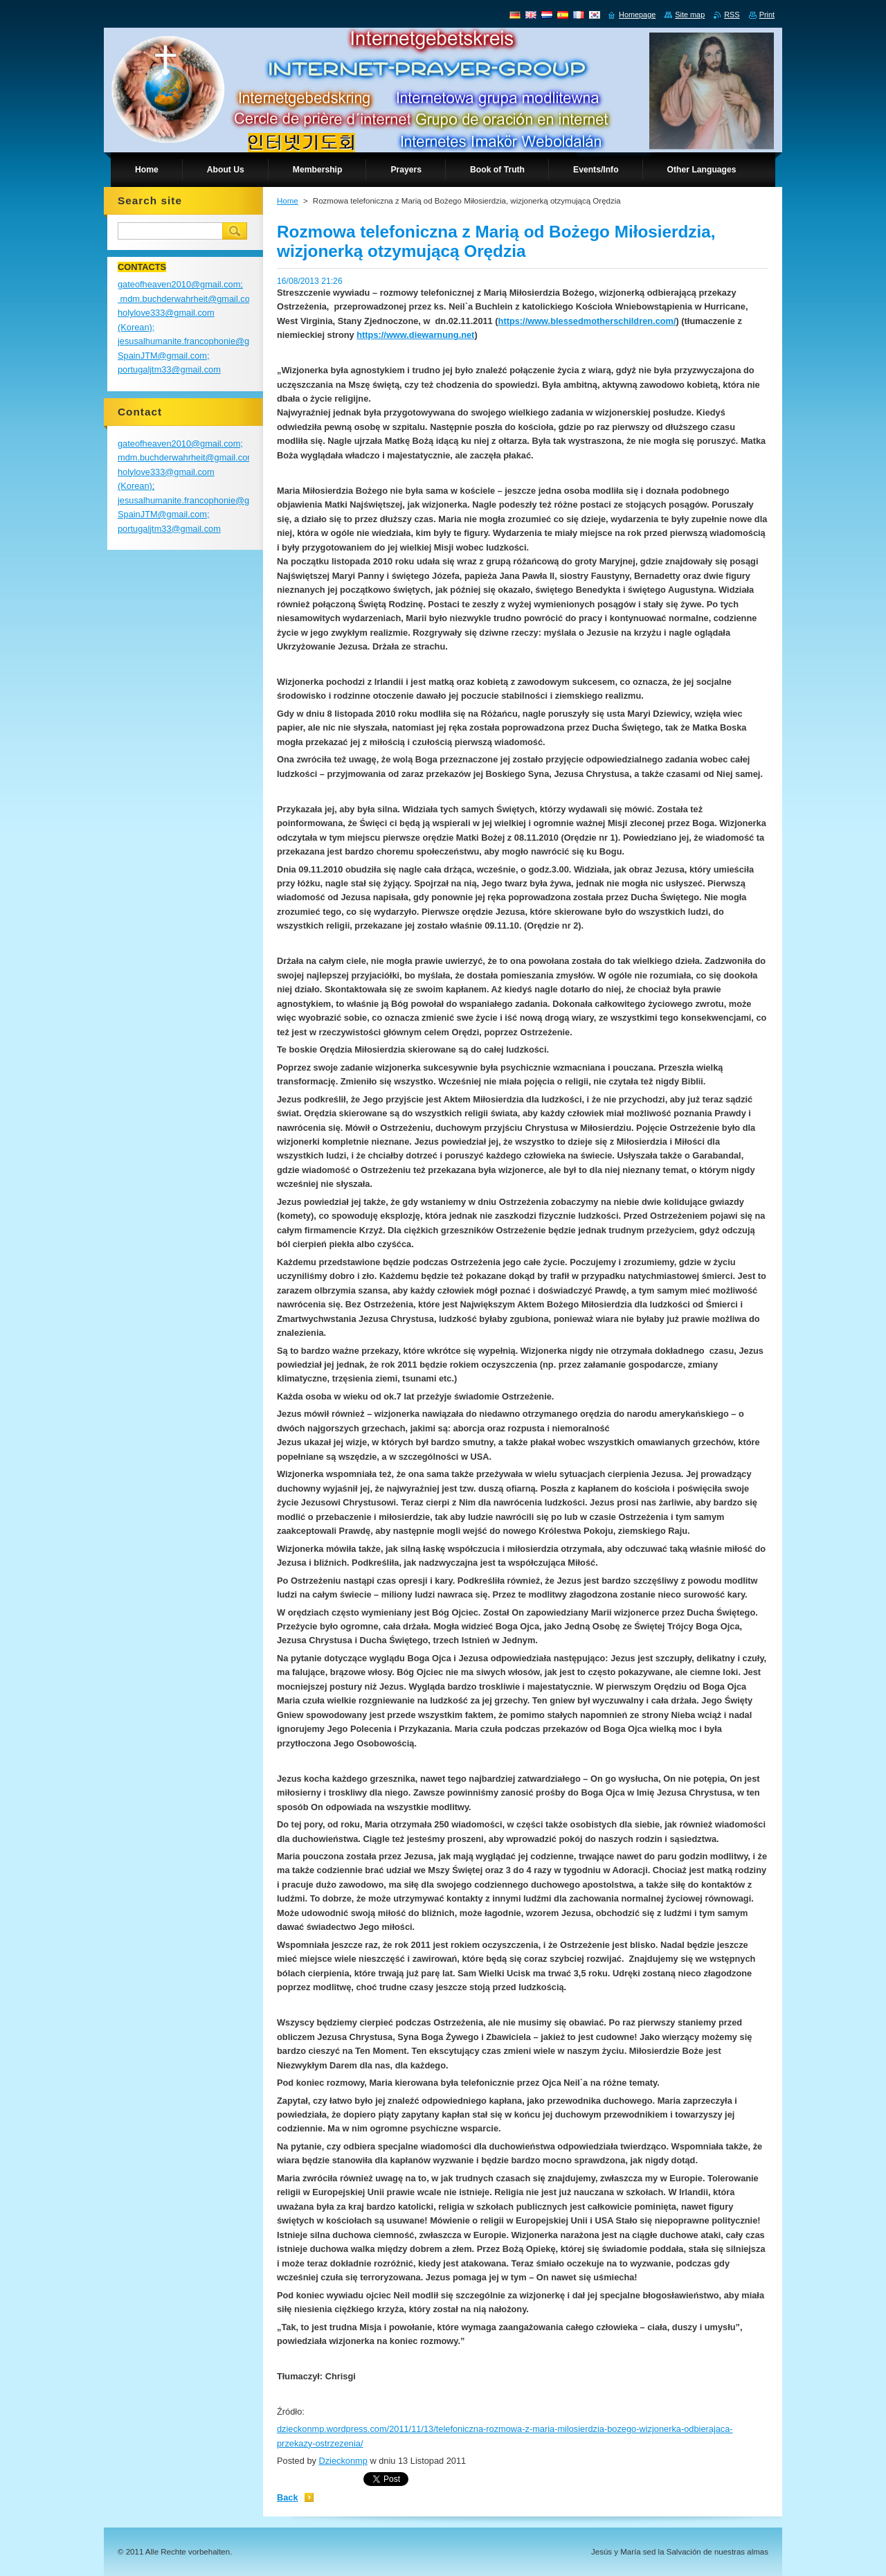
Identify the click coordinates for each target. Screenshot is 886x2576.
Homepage (637, 14)
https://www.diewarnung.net (415, 335)
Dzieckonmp (342, 2461)
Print (767, 14)
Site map (690, 14)
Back (287, 2497)
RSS (731, 14)
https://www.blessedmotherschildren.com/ (587, 321)
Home (287, 201)
